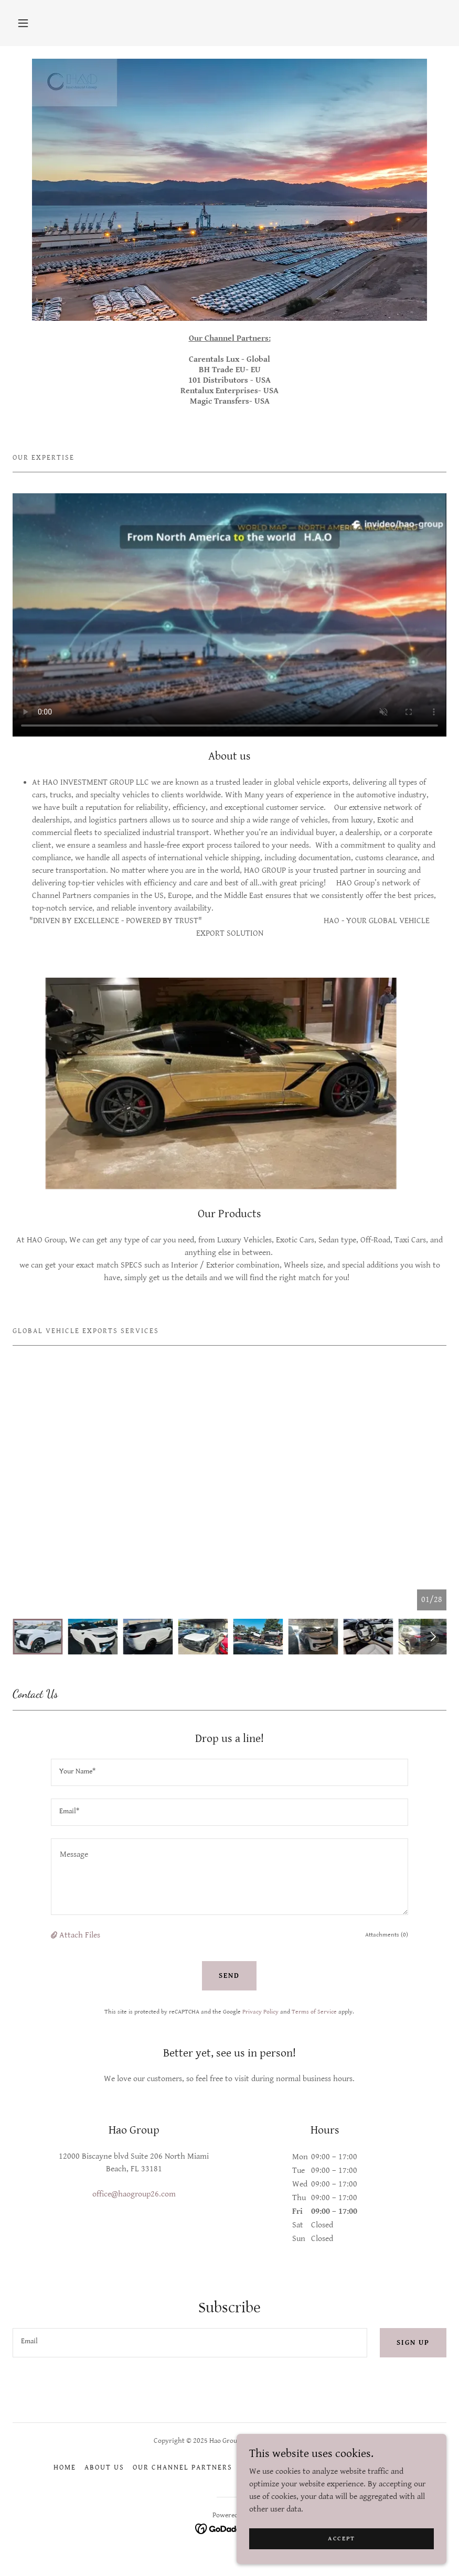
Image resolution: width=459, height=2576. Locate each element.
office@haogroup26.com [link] (134, 2194)
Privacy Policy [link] (260, 2011)
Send (229, 1976)
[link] (229, 2528)
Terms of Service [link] (314, 2011)
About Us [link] (104, 2467)
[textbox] (229, 1772)
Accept (341, 2552)
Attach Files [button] (79, 1935)
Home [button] (65, 2467)
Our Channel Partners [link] (182, 2467)
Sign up (413, 2343)
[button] (23, 23)
